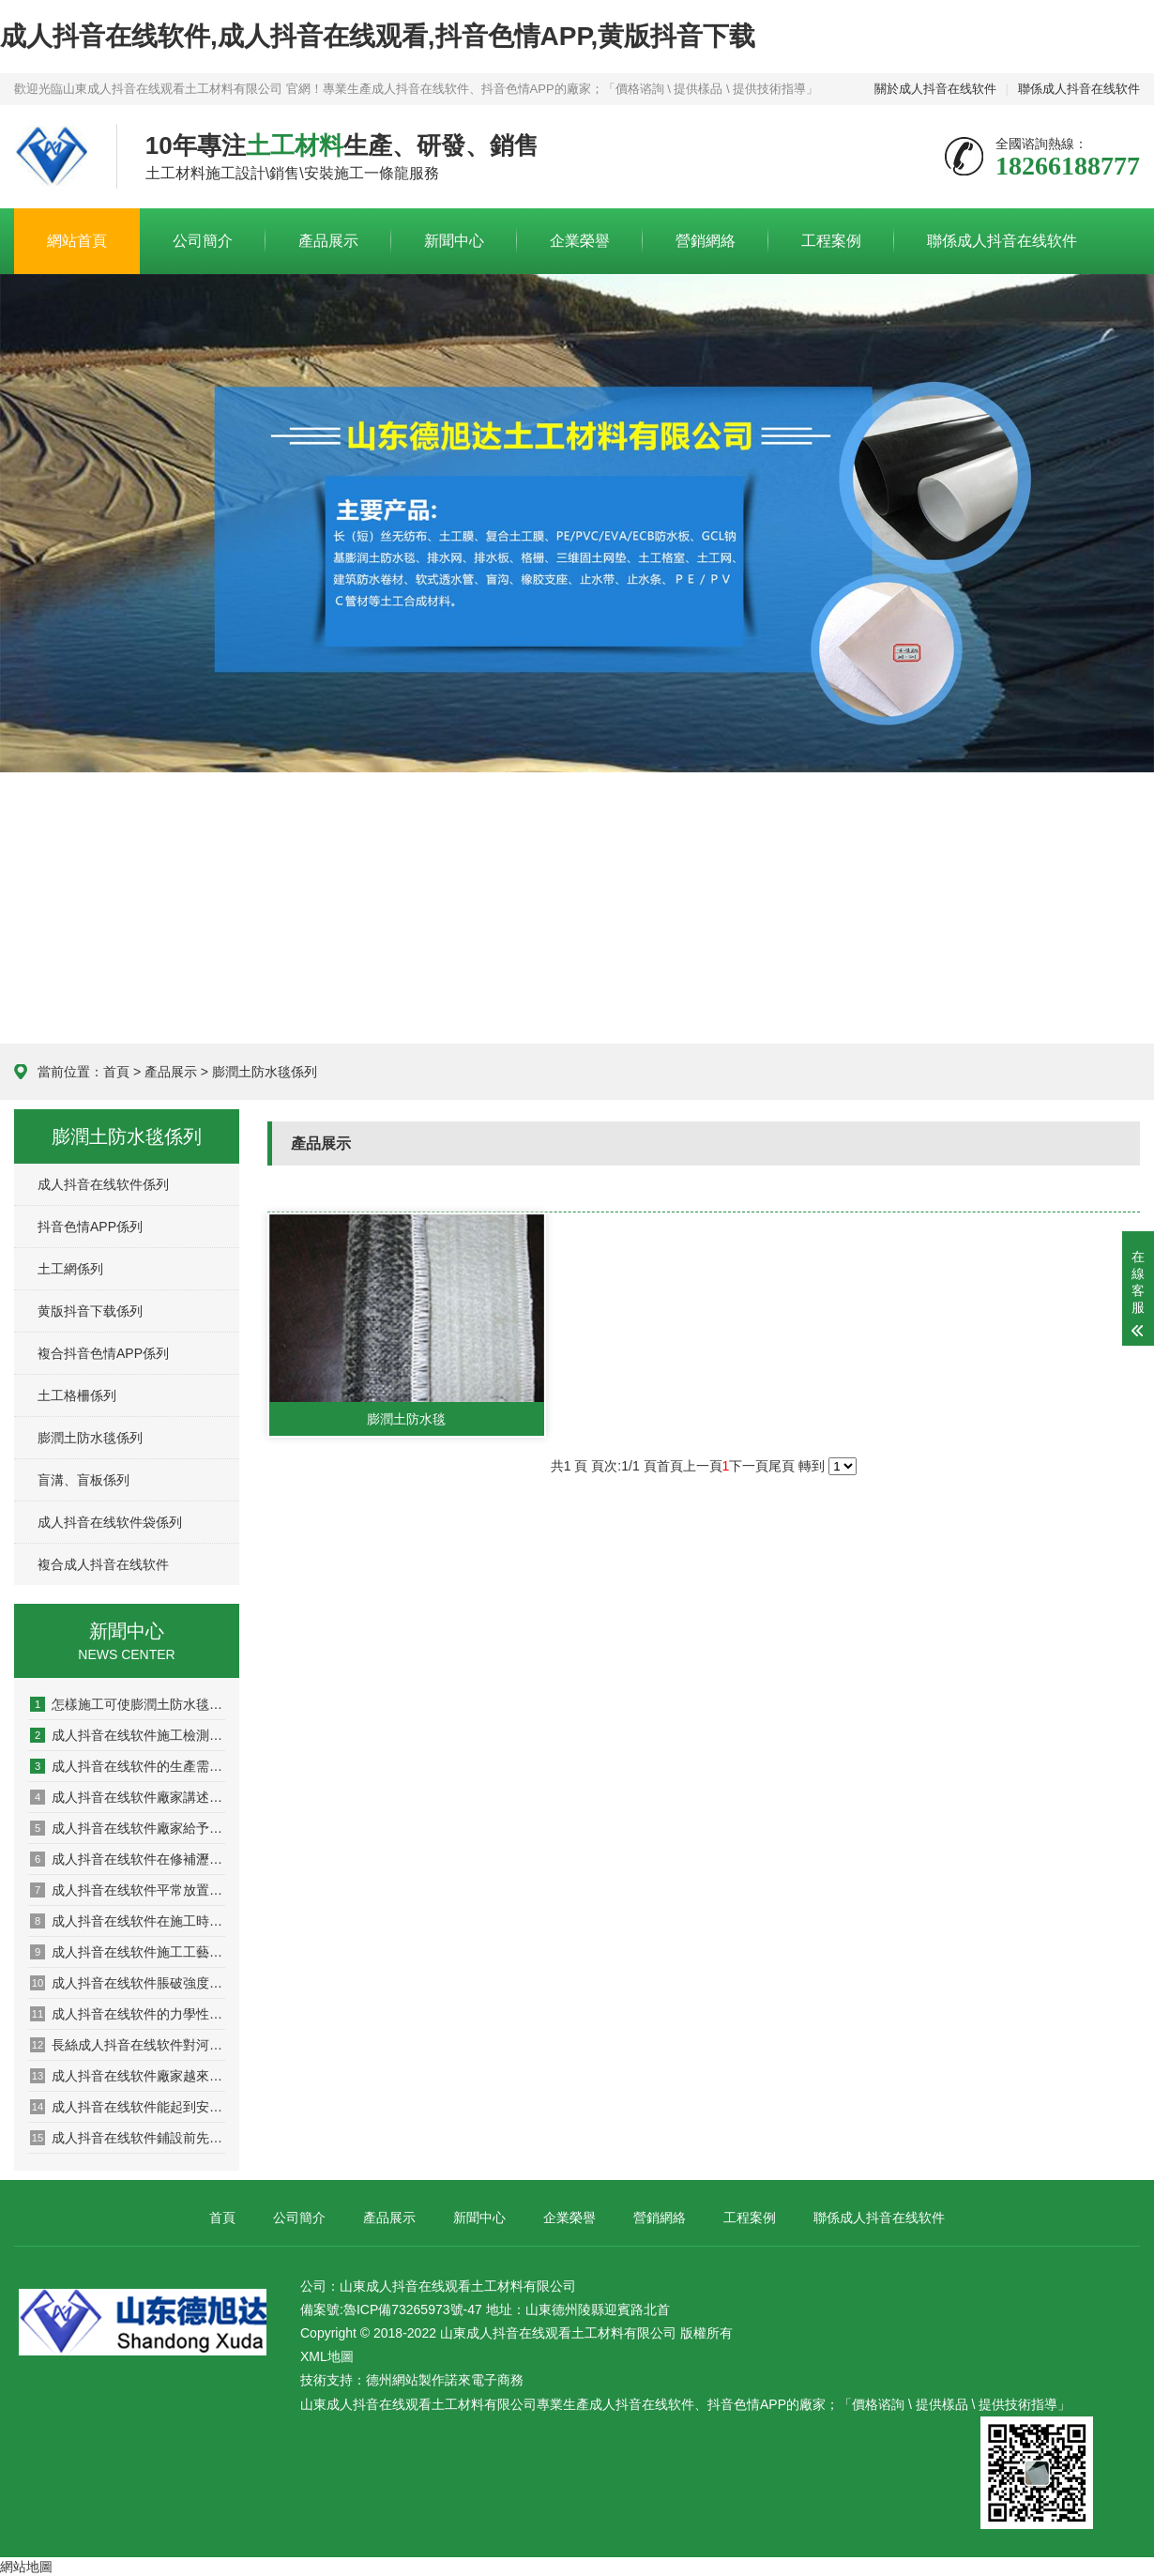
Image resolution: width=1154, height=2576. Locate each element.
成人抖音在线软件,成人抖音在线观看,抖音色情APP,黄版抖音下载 (377, 36)
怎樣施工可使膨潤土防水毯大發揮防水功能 (127, 1704)
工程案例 (831, 241)
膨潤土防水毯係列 (264, 1071)
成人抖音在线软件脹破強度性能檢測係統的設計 (127, 1982)
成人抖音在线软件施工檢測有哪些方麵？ (127, 1735)
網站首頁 (77, 241)
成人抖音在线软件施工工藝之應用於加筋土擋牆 (127, 1951)
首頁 (116, 1071)
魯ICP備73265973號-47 (412, 2309)
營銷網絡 (706, 241)
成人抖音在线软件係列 (103, 1184)
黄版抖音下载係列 (90, 1310)
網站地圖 (26, 2566)
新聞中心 (454, 241)
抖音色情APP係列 (90, 1226)
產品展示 (328, 241)
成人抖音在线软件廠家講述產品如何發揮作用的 (127, 1797)
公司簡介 (203, 241)
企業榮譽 (580, 241)
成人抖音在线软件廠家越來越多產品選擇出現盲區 (127, 2075)
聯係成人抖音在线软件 (1079, 89)
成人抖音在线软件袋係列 (110, 1522)
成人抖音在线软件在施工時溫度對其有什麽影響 (127, 1920)
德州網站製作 (405, 2379)
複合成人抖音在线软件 (103, 1564)
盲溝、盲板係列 (83, 1479)
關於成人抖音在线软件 (935, 89)
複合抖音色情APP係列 (103, 1353)
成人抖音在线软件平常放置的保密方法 (127, 1890)
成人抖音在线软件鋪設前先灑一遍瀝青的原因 (127, 2137)
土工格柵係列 (77, 1395)
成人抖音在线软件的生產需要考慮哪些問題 (127, 1766)
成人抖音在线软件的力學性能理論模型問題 (127, 2013)
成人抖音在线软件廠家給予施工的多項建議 (127, 1828)
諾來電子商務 (484, 2379)
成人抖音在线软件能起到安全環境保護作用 (127, 2106)
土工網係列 (70, 1268)
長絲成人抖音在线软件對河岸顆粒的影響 (127, 2044)
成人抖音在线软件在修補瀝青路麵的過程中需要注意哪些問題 (127, 1859)
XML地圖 (327, 2356)
